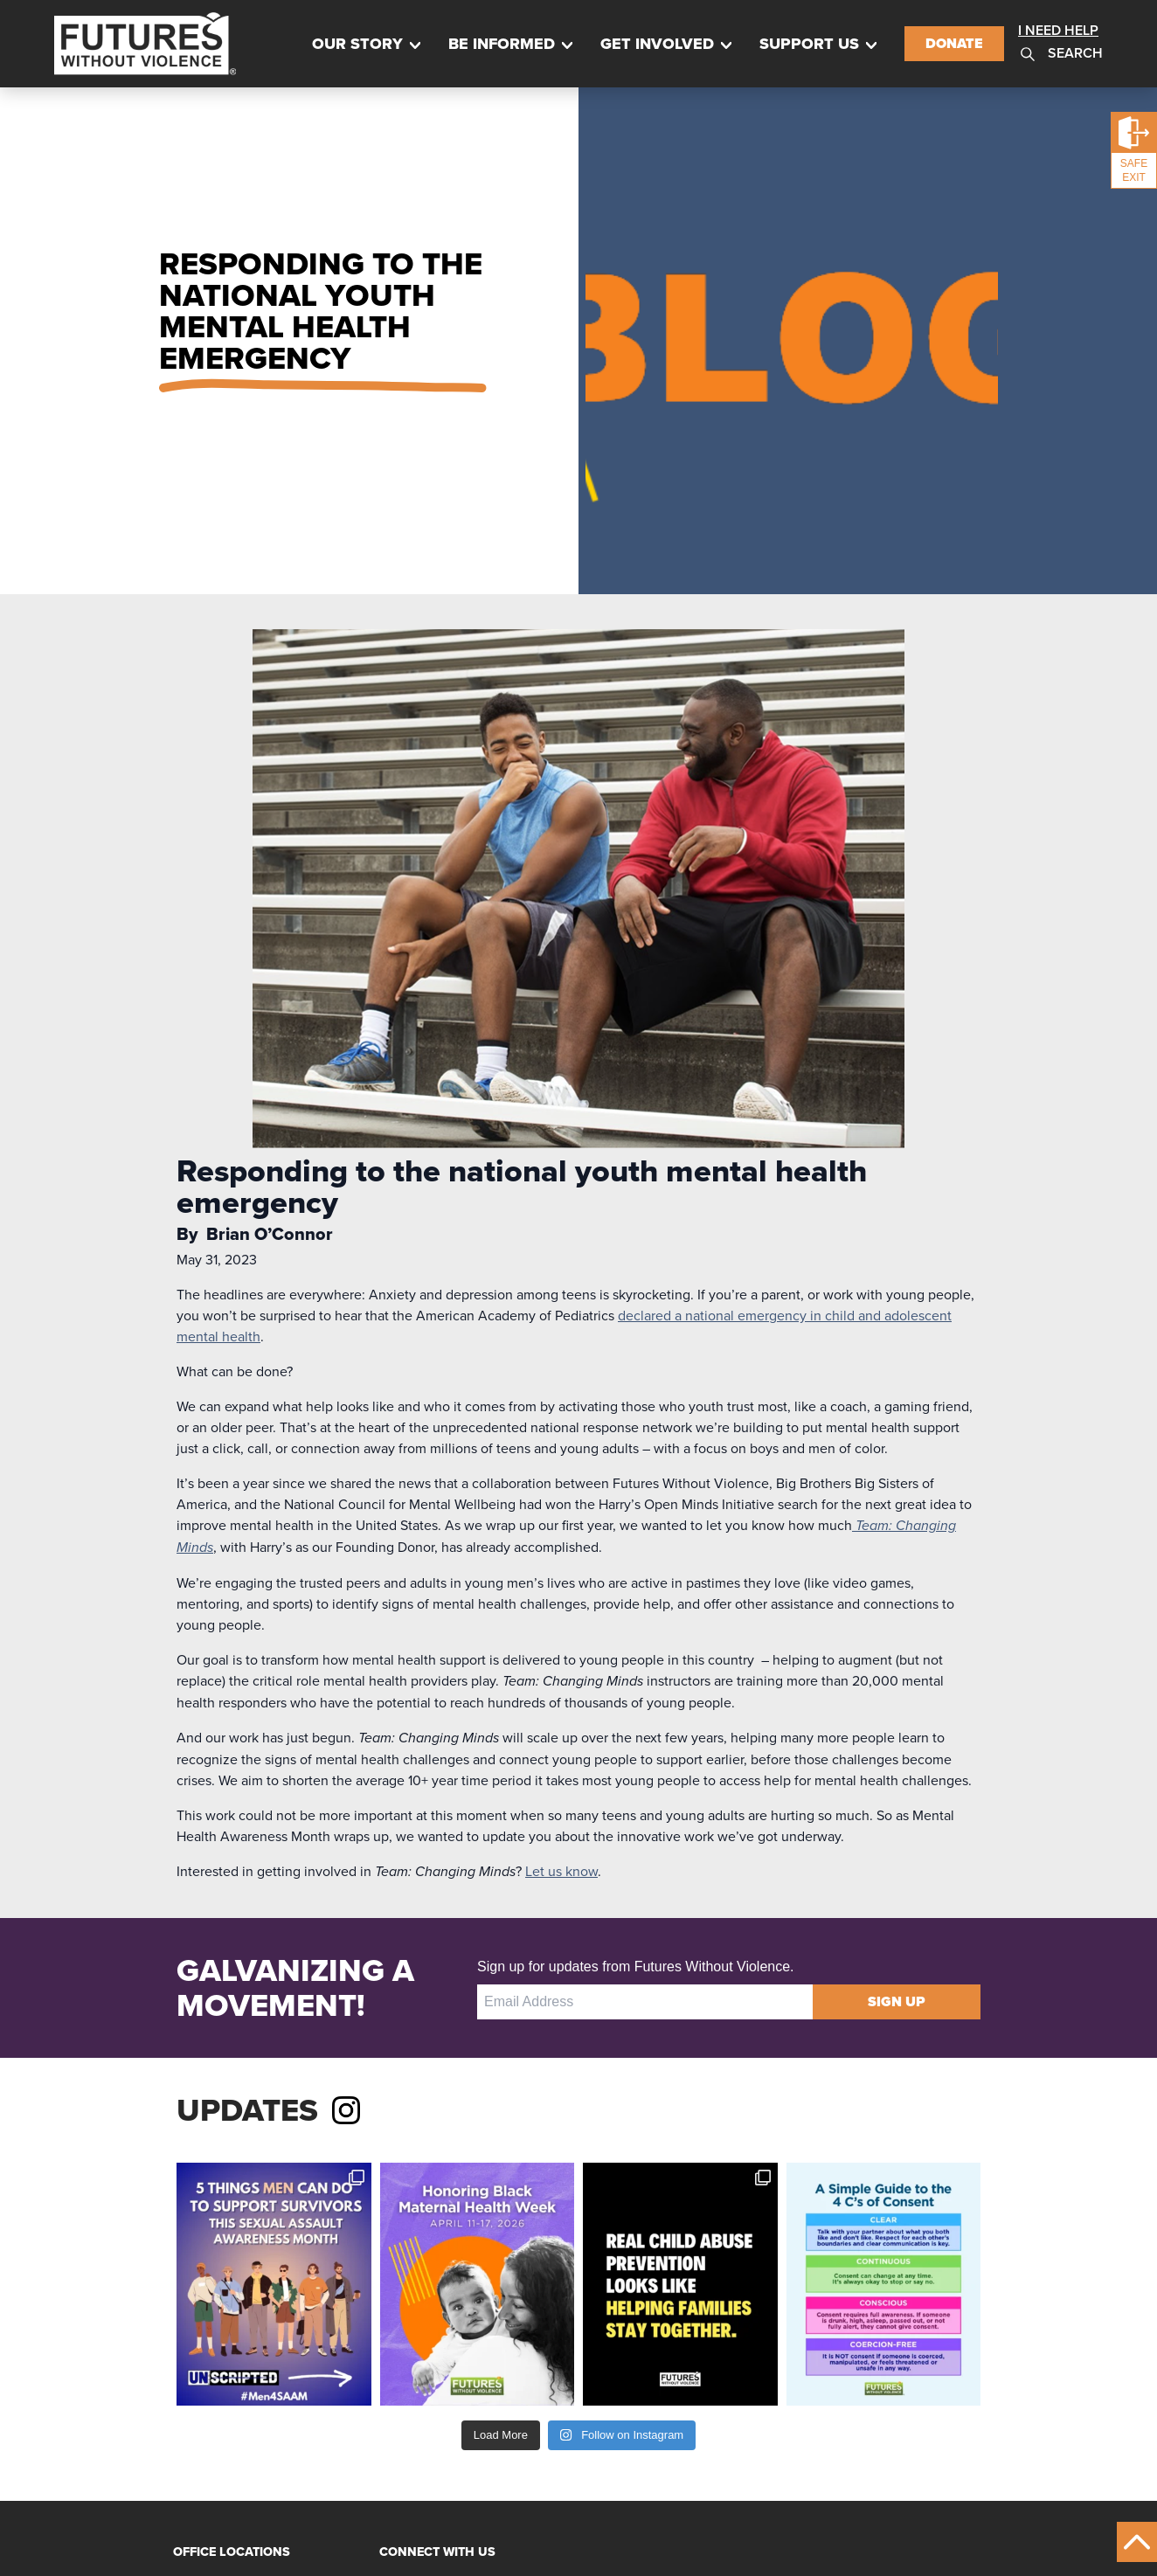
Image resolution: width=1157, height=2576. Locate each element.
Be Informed (501, 43)
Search (1060, 54)
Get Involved (657, 43)
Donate (954, 43)
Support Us (809, 43)
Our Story (357, 43)
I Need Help (1058, 30)
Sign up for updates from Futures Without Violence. (635, 1966)
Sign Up (896, 2001)
